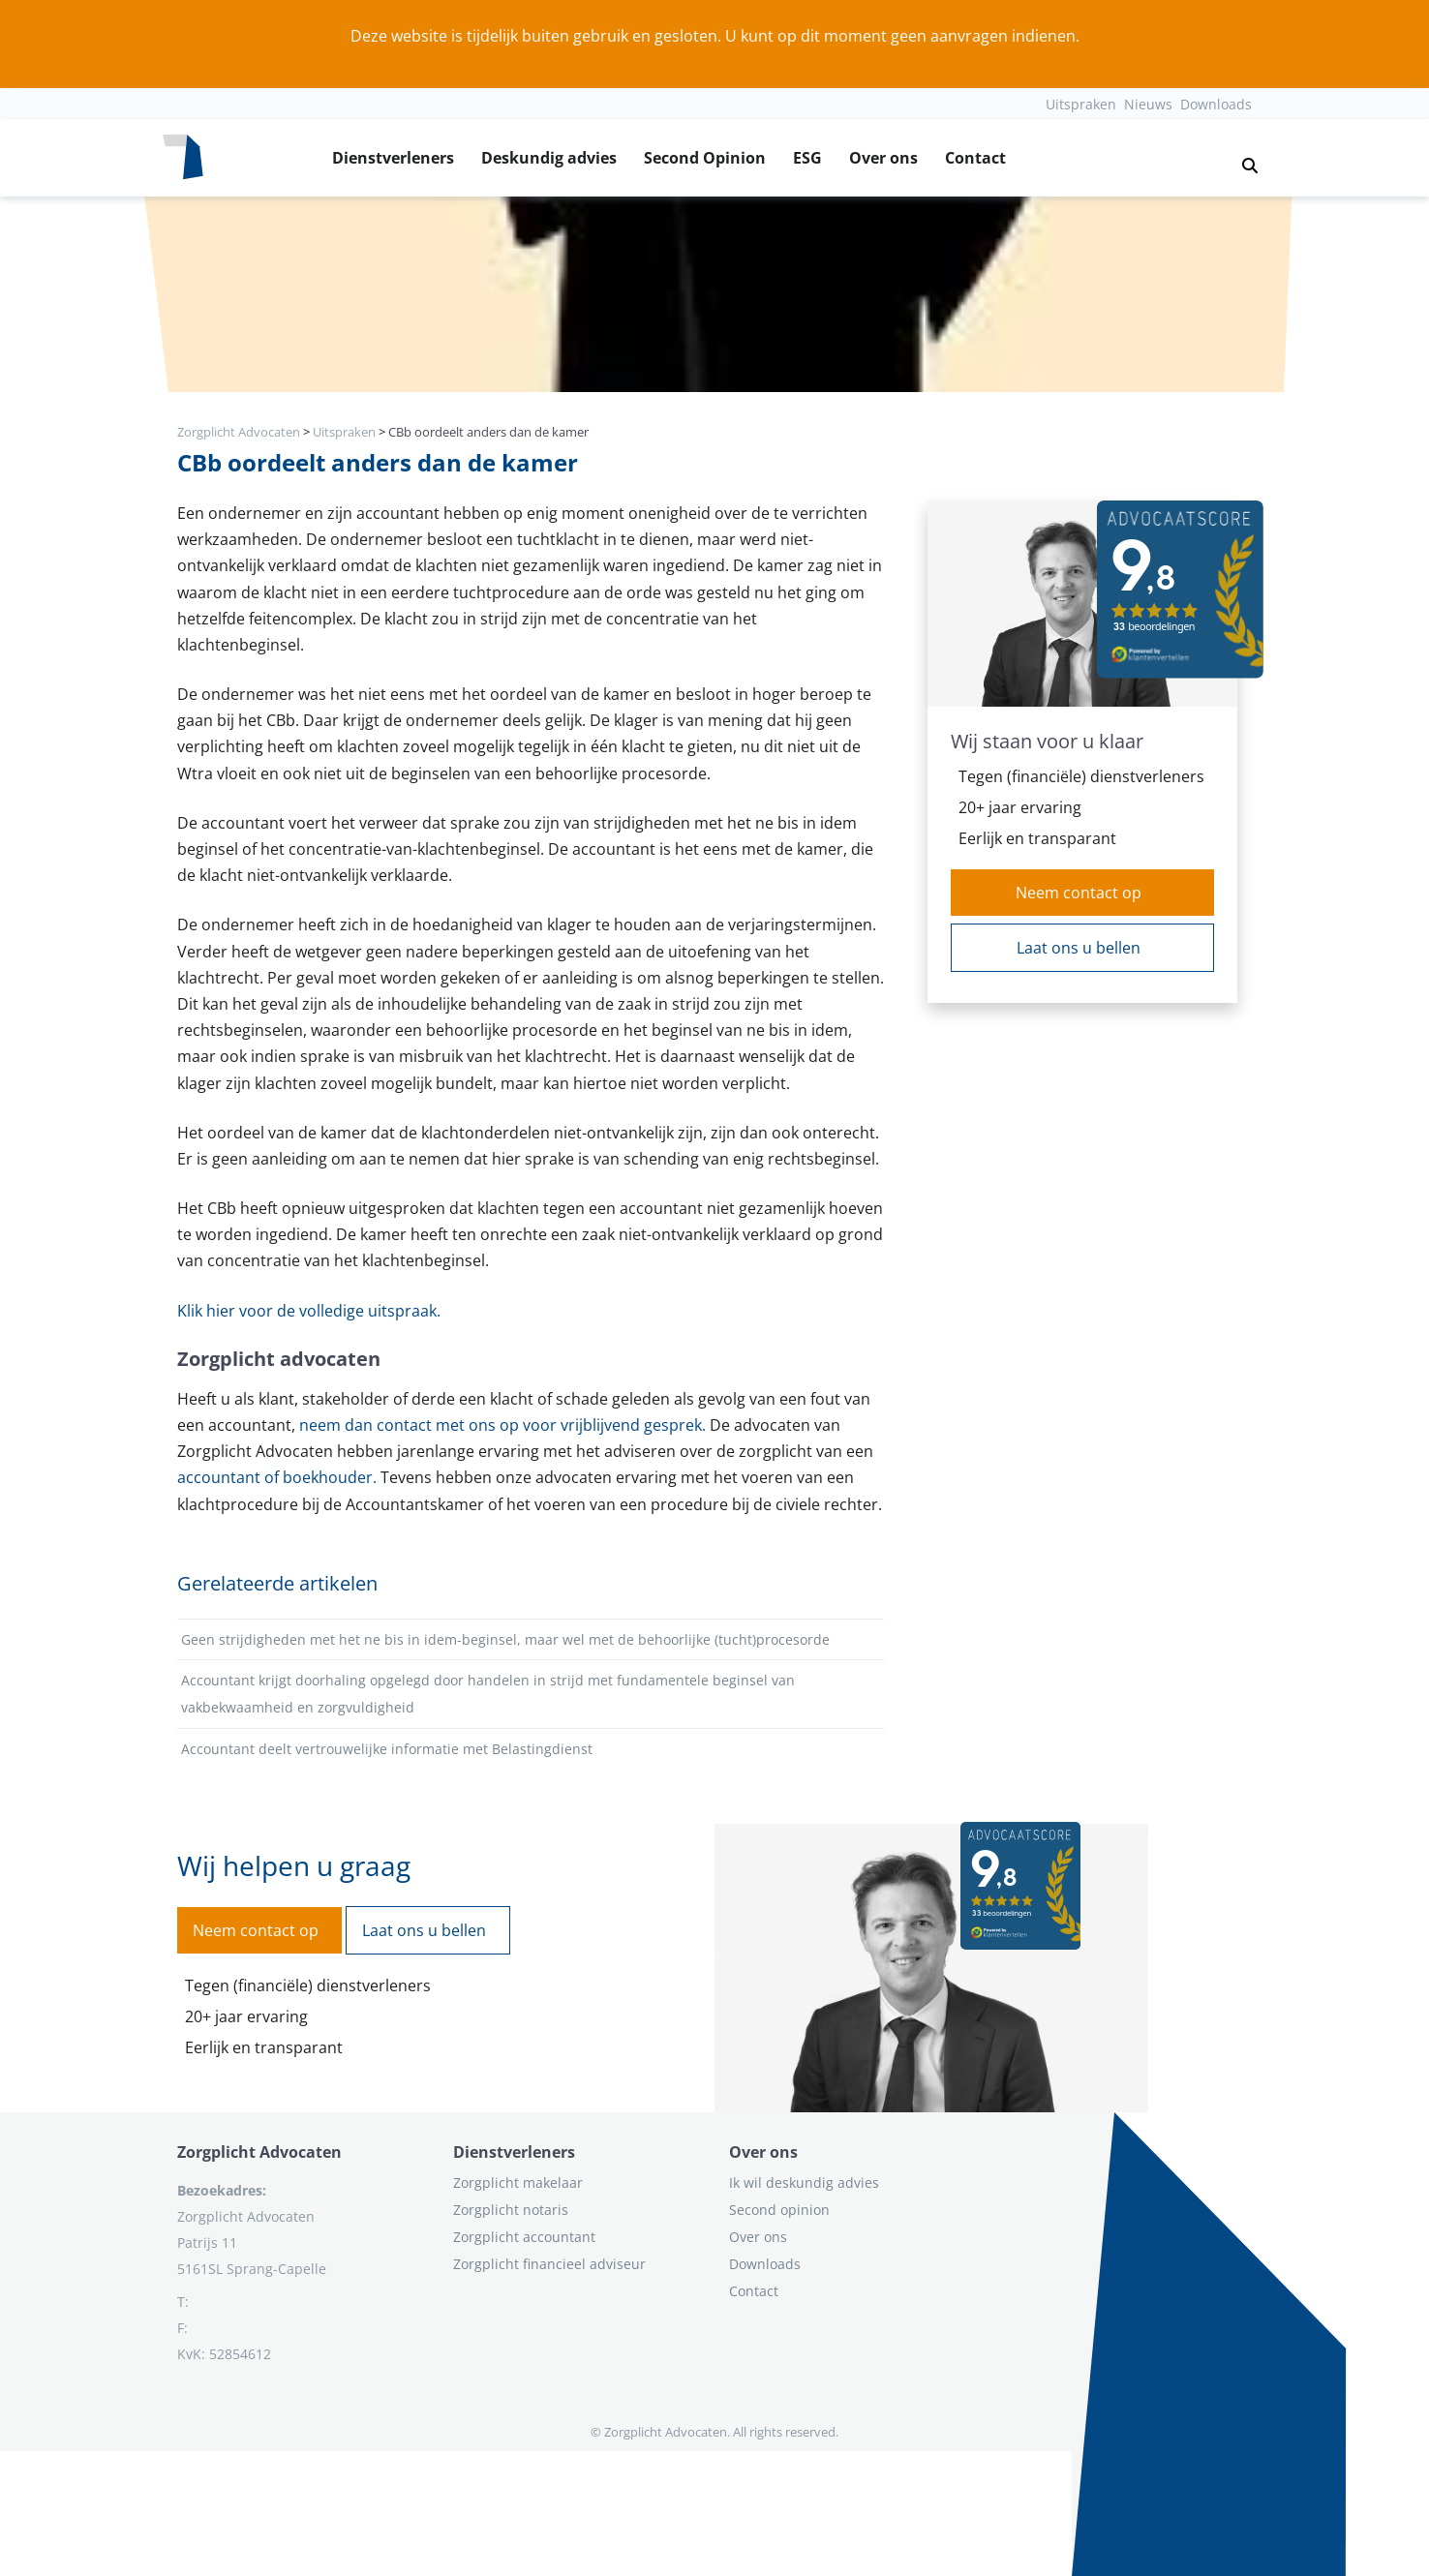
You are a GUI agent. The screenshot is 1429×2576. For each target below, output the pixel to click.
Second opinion (779, 2209)
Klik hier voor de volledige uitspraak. (309, 1310)
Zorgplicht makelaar (518, 2182)
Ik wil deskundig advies (804, 2182)
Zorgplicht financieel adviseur (549, 2264)
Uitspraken (1081, 104)
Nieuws (1148, 104)
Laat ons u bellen (1078, 947)
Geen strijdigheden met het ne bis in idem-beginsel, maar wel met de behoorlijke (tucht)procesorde (505, 1639)
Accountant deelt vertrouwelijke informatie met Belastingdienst (387, 1749)
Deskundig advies (549, 157)
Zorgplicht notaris (510, 2209)
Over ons (883, 157)
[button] (1242, 158)
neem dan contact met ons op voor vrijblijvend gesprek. (502, 1425)
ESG (807, 157)
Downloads (1216, 104)
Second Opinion (705, 157)
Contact (975, 157)
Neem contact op (1078, 892)
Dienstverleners (393, 157)
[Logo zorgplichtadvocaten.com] (183, 158)
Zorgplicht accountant (524, 2236)
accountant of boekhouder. (277, 1477)
